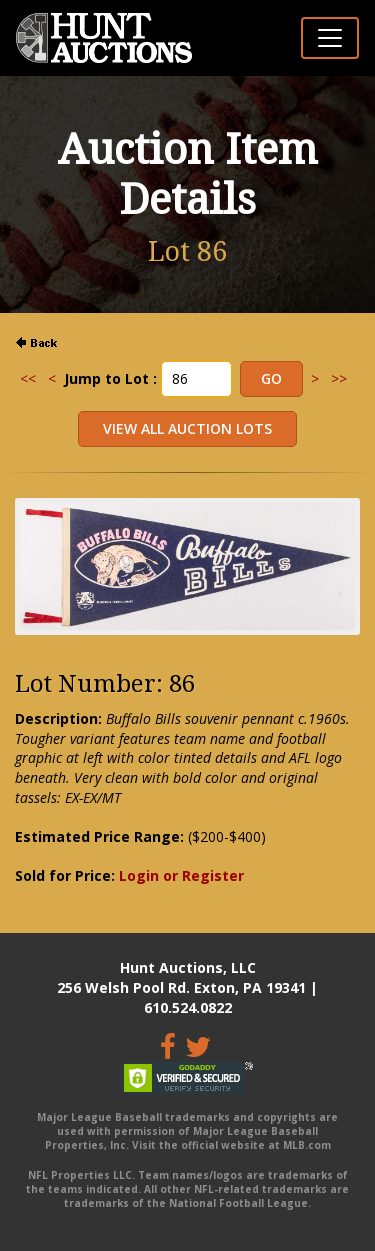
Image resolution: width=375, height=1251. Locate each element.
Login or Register (181, 875)
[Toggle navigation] (330, 38)
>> (339, 378)
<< (28, 378)
